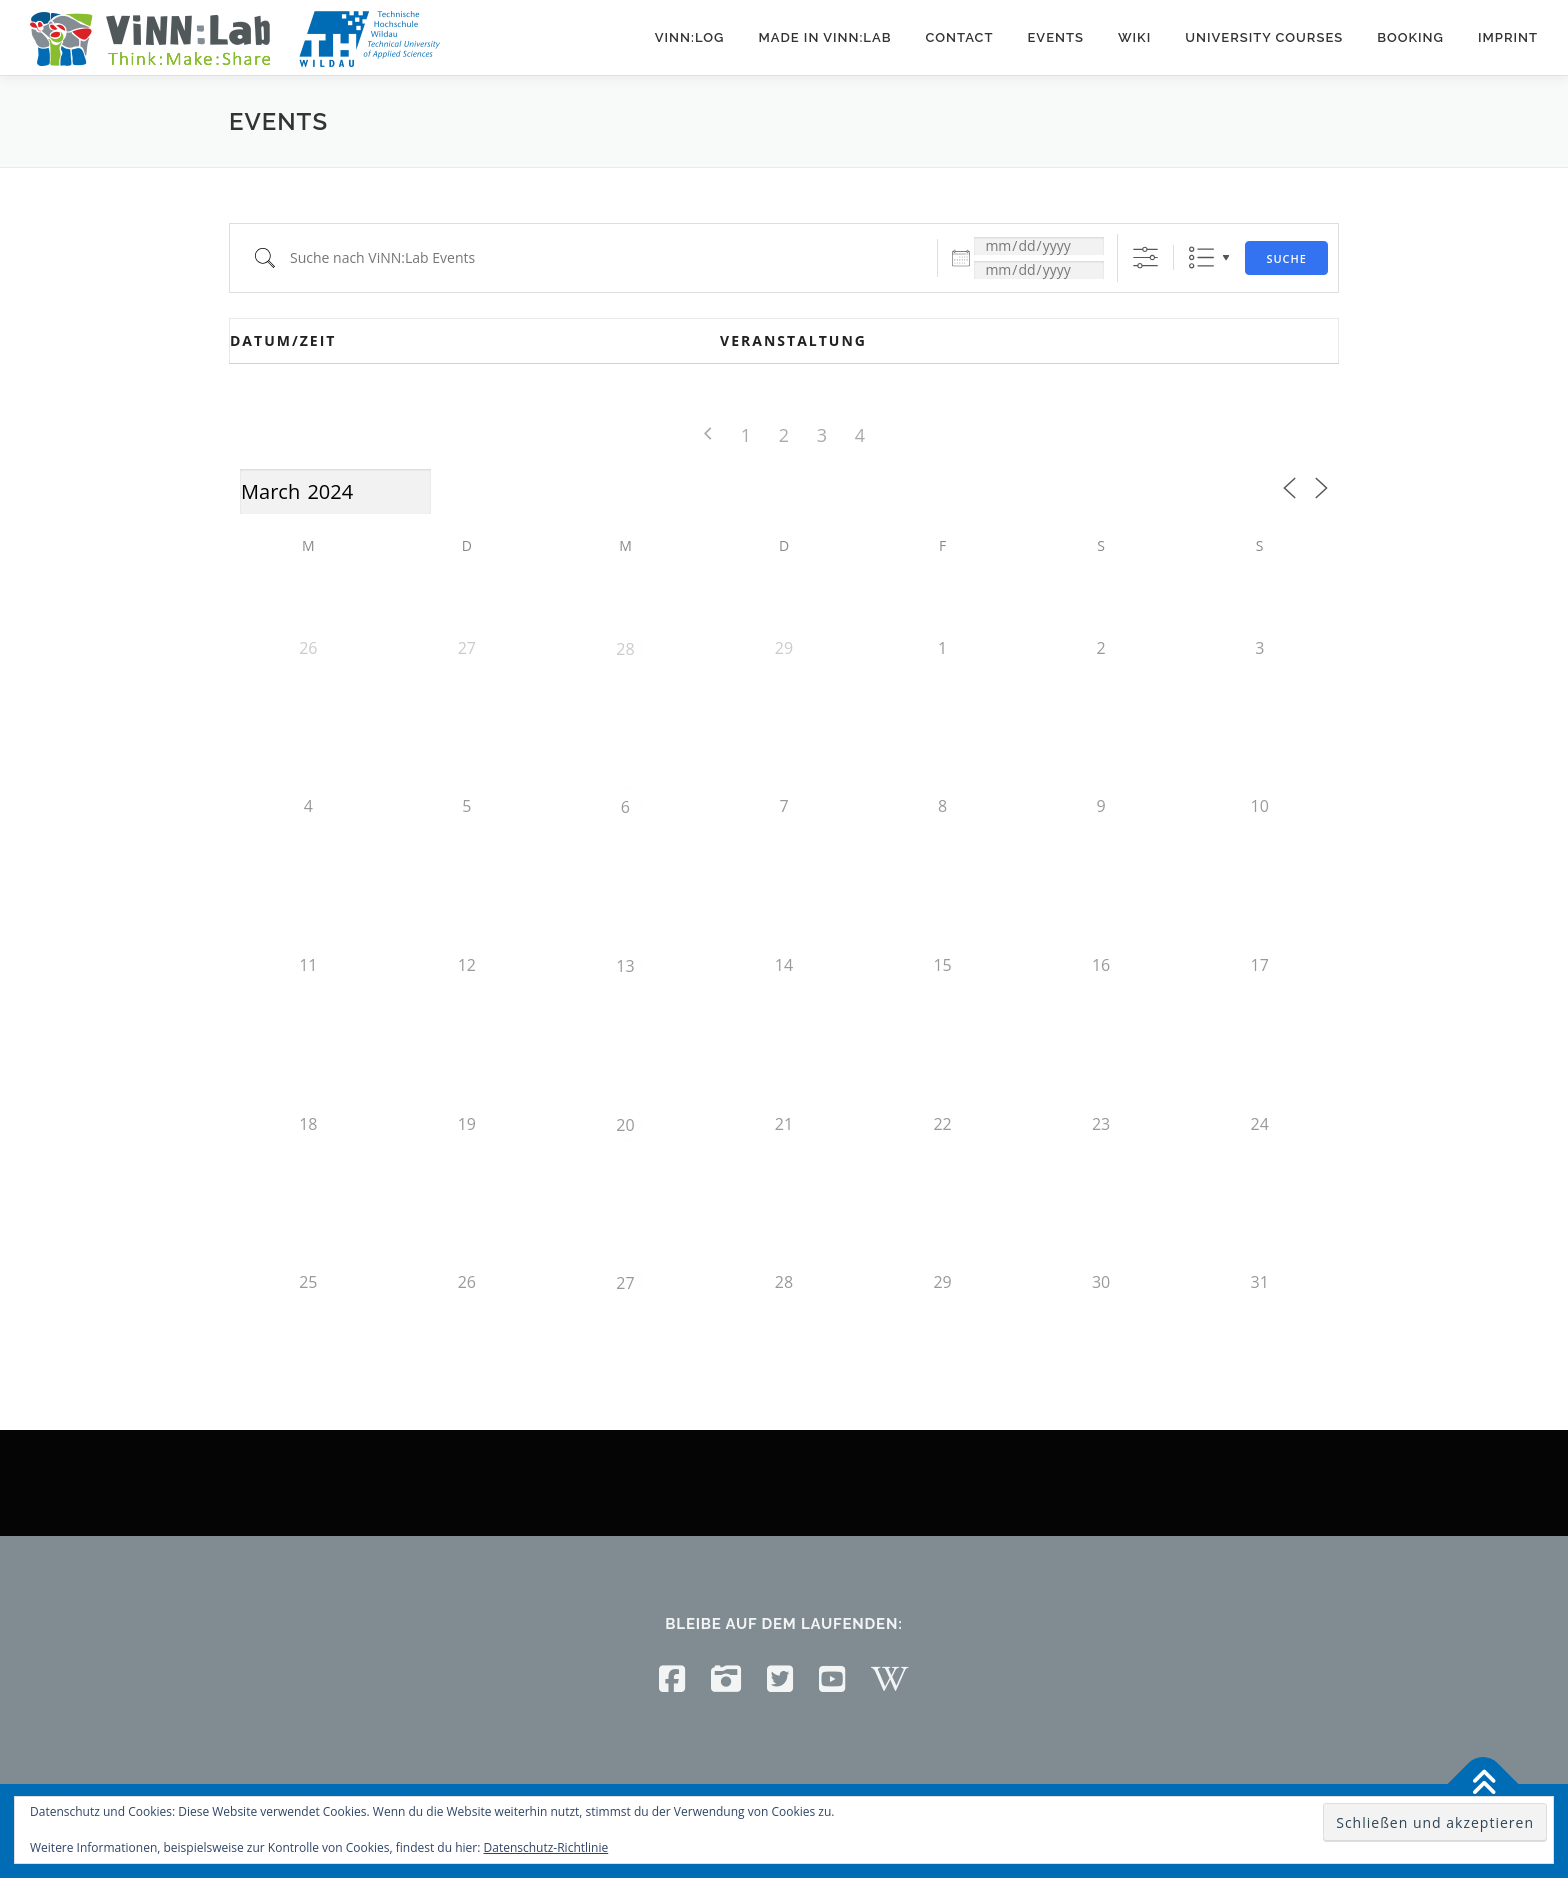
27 (625, 1283)
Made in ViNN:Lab (824, 37)
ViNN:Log (690, 37)
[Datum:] (1039, 246)
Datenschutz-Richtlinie (546, 1847)
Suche (1286, 258)
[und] (1039, 270)
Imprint (1508, 37)
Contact (959, 37)
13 (625, 966)
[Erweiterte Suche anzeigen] (1145, 257)
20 (625, 1125)
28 (625, 649)
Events (1055, 37)
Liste (1201, 257)
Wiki (1134, 37)
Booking (1410, 37)
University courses (1264, 37)
